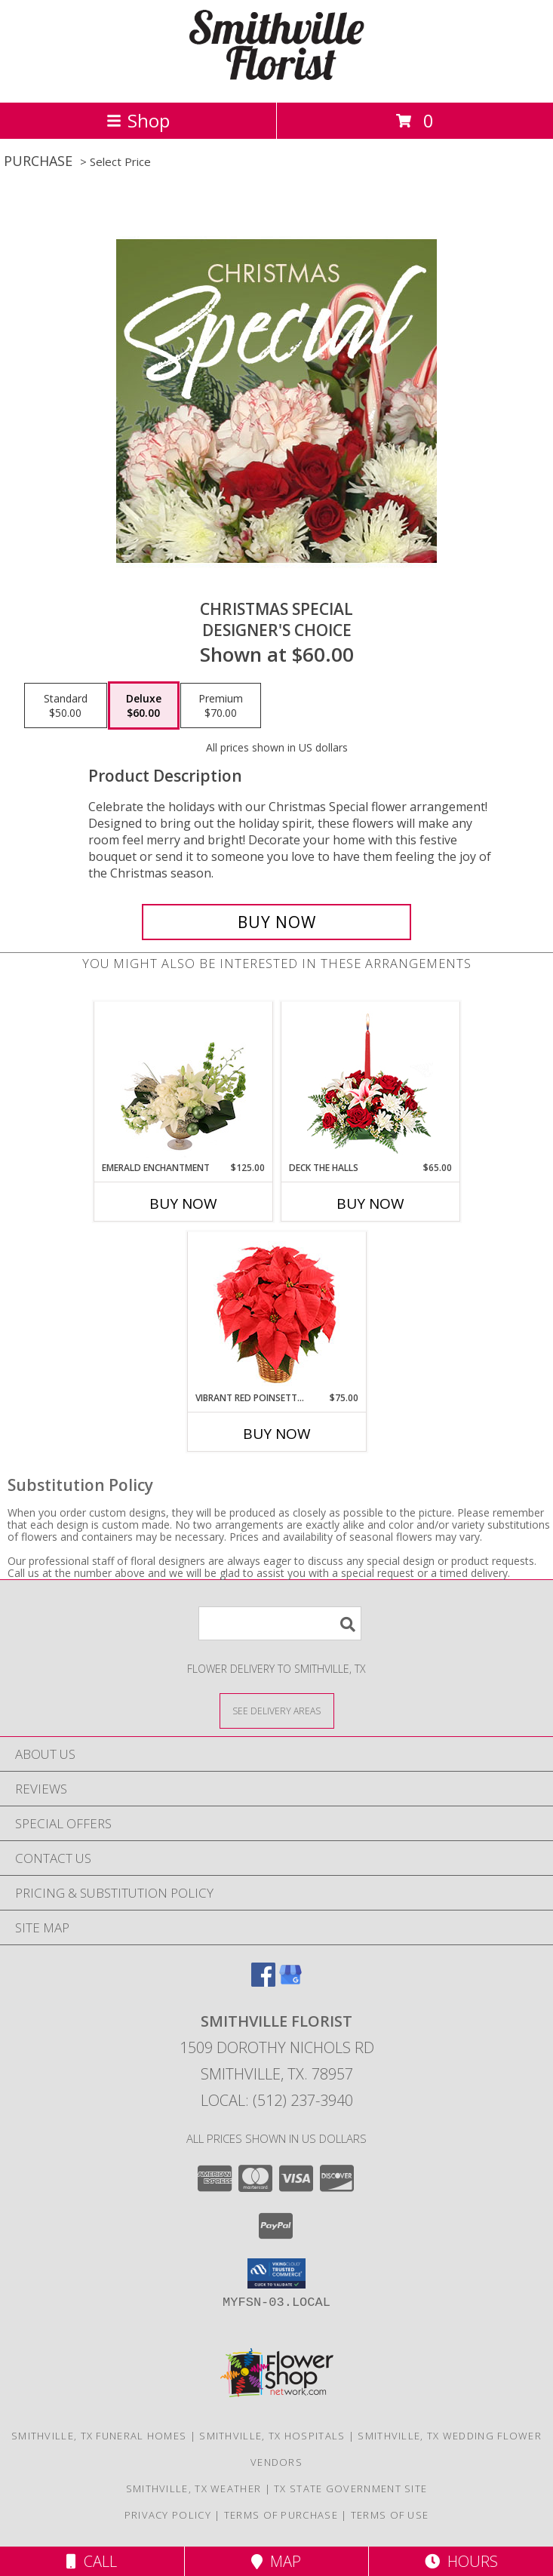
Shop (138, 120)
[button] (276, 2273)
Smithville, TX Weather (194, 2488)
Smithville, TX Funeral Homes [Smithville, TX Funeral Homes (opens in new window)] (98, 2435)
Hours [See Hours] (461, 2561)
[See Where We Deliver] (277, 1710)
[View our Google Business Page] (290, 1981)
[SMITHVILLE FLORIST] (276, 80)
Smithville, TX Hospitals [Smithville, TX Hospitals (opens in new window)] (272, 2435)
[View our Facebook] (263, 1981)
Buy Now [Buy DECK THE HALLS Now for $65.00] (370, 1203)
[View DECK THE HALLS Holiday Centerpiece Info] (370, 1081)
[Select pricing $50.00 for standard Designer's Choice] (65, 705)
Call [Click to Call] (91, 2561)
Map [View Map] (276, 2561)
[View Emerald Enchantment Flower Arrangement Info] (183, 1082)
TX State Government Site (350, 2488)
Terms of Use (390, 2515)
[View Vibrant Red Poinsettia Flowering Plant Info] (276, 1311)
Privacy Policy (167, 2515)
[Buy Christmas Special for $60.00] (276, 922)
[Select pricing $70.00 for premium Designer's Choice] (220, 705)
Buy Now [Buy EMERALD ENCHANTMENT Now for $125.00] (183, 1203)
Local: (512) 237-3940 (277, 2100)
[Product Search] (279, 1623)
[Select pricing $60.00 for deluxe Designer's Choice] (143, 705)
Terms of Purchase (281, 2515)
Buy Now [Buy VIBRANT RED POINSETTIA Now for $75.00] (277, 1433)
